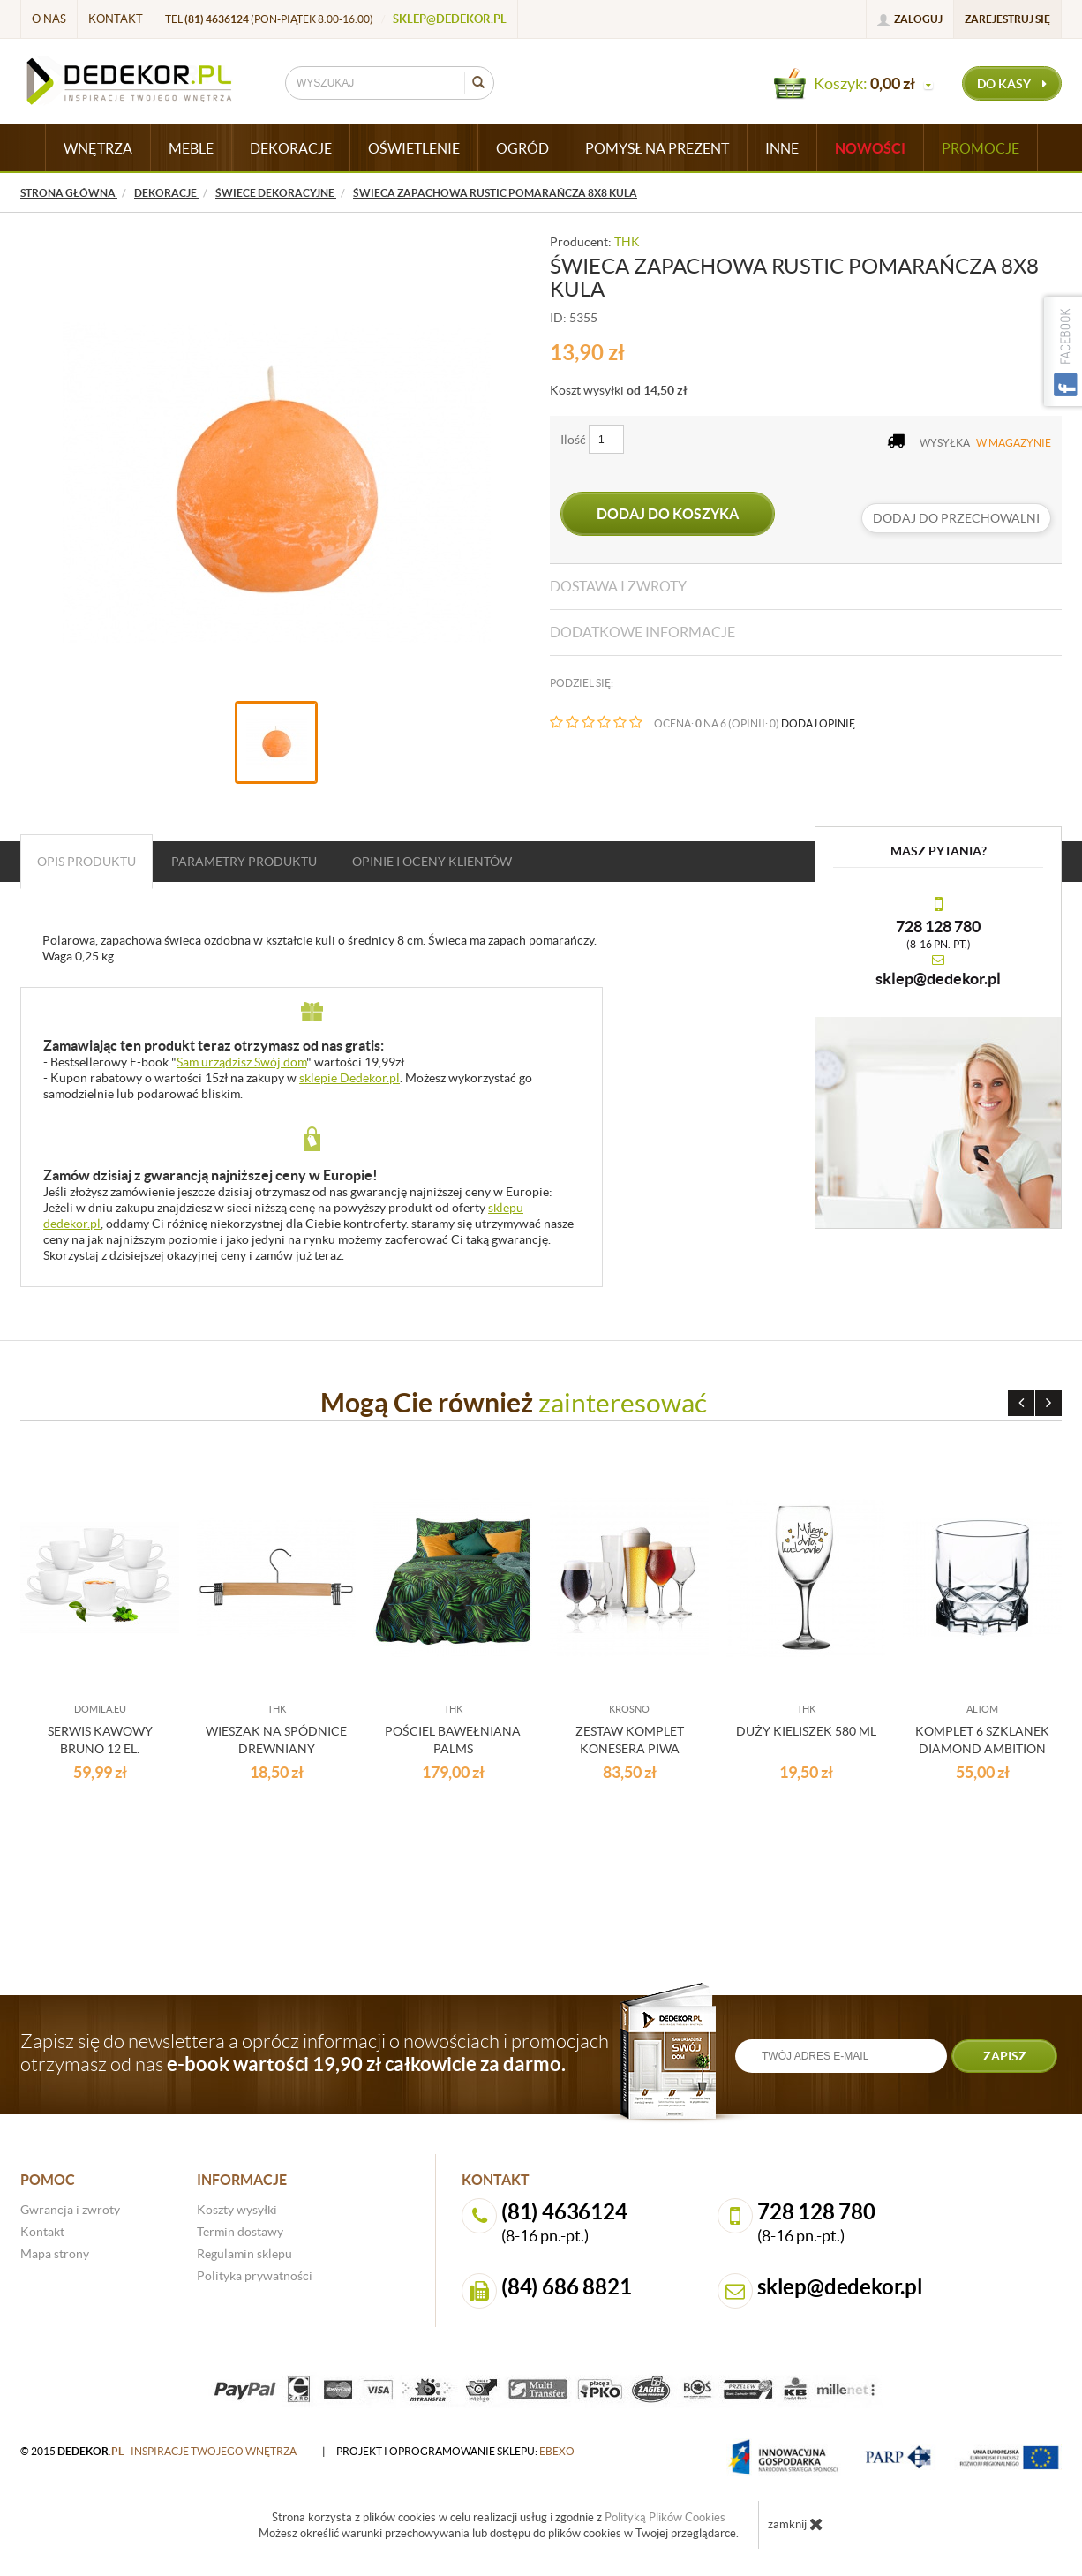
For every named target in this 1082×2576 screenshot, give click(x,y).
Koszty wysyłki (237, 2210)
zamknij (795, 2524)
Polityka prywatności (254, 2276)
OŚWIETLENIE (414, 148)
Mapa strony (54, 2254)
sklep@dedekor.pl (450, 19)
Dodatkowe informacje (642, 632)
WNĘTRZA (98, 148)
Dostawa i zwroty (618, 586)
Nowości (870, 148)
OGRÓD (522, 148)
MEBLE (191, 148)
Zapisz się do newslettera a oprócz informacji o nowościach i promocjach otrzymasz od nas (314, 2052)
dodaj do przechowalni (956, 518)
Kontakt (115, 19)
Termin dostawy (240, 2232)
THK (627, 242)
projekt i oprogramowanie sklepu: (455, 2451)
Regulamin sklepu (244, 2254)
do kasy (1012, 84)
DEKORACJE (291, 148)
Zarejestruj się (1007, 19)
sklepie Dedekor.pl (349, 1078)
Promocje (980, 148)
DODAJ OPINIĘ (818, 723)
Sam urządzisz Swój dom (241, 1062)
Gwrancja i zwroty (70, 2210)
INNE (782, 148)
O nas (49, 19)
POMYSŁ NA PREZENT (657, 148)
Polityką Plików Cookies (665, 2517)
